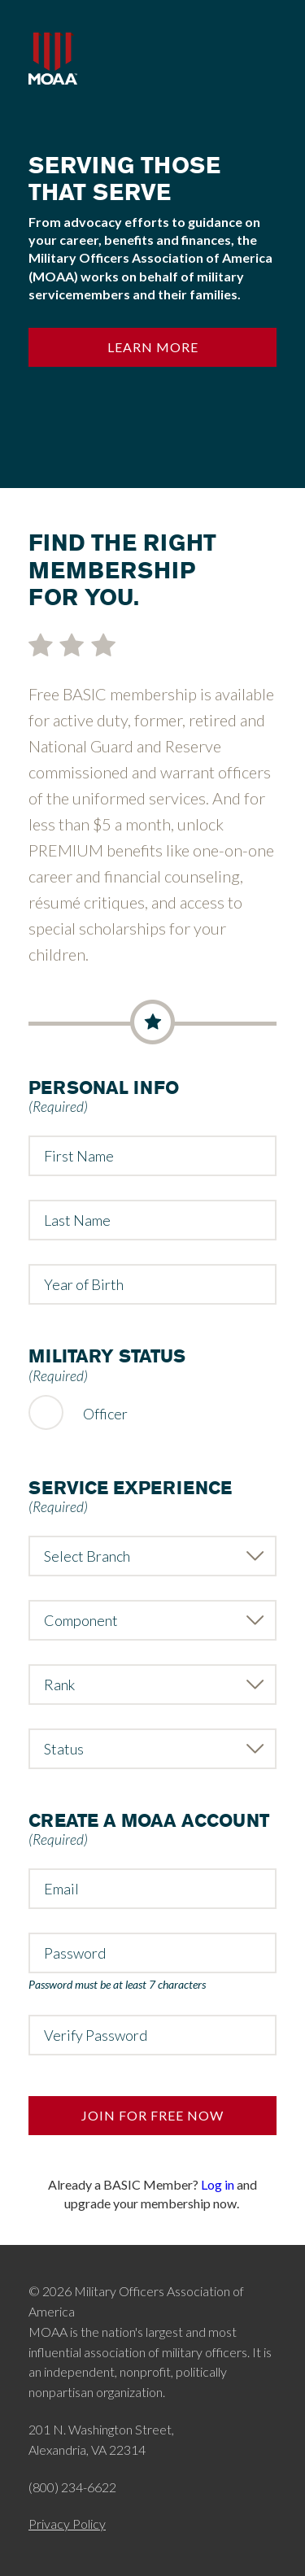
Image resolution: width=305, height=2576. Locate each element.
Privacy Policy (67, 2523)
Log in (217, 2184)
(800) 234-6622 (72, 2487)
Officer (105, 1414)
